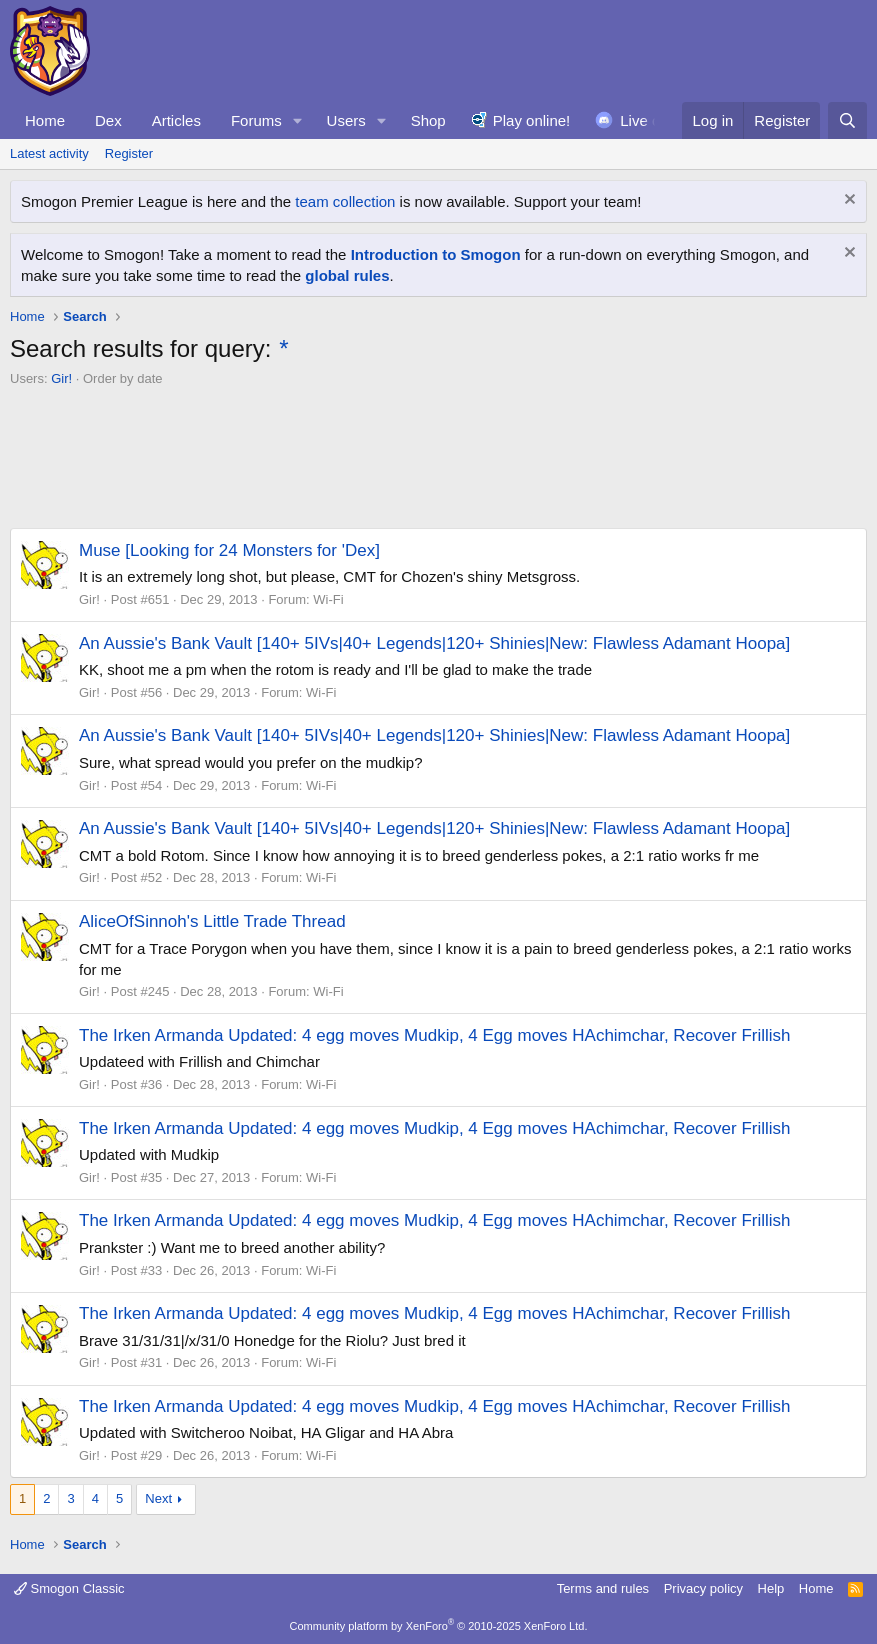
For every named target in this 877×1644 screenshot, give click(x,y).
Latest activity (49, 153)
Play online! (532, 120)
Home (45, 120)
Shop (428, 120)
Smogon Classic (69, 1588)
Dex (108, 120)
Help (771, 1588)
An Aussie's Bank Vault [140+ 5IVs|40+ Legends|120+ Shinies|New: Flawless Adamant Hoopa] (434, 643)
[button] (298, 120)
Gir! (61, 378)
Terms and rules (603, 1588)
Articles (176, 120)
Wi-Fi (328, 599)
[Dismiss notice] (847, 201)
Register (129, 153)
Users (346, 120)
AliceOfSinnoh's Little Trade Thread (212, 921)
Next (158, 1498)
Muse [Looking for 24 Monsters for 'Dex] (229, 550)
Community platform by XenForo (439, 1626)
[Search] (847, 120)
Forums (256, 120)
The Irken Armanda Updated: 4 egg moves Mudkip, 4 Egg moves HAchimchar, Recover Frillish (435, 1035)
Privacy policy (703, 1588)
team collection (345, 201)
